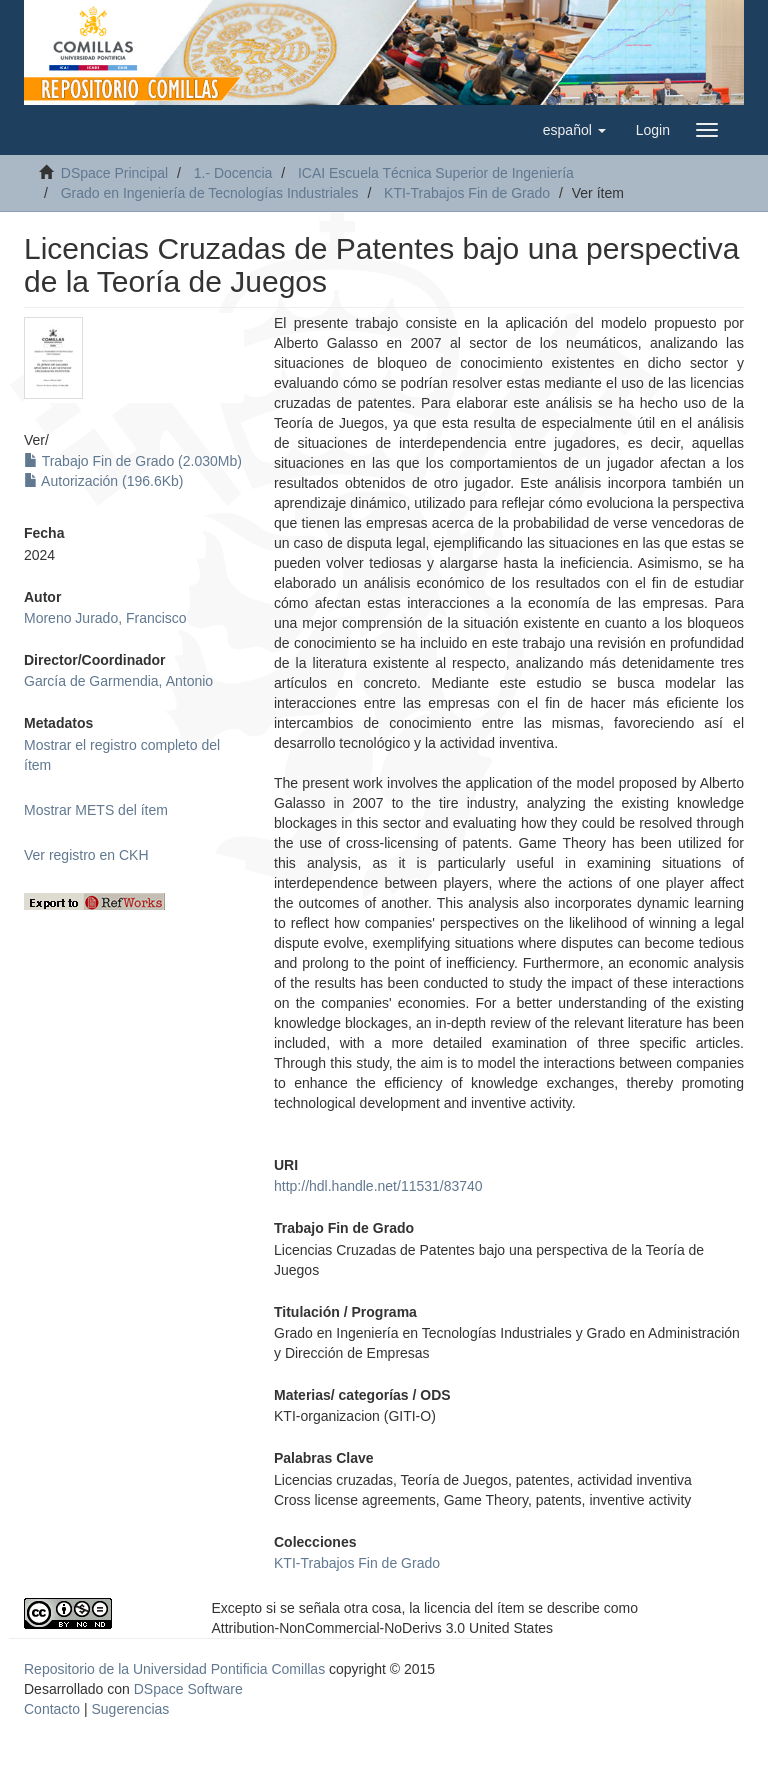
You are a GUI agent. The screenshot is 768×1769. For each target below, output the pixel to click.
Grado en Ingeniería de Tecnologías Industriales (210, 193)
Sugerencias (130, 1709)
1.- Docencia (233, 173)
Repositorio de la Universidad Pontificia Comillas (174, 1669)
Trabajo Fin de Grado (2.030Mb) (133, 461)
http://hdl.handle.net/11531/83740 (378, 1186)
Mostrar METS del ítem (96, 810)
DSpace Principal (114, 173)
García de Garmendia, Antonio (118, 681)
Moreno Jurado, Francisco (105, 618)
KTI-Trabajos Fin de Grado (467, 193)
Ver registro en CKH (86, 855)
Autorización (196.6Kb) (104, 481)
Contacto (52, 1709)
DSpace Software (188, 1689)
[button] (574, 130)
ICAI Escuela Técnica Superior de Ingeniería (436, 173)
